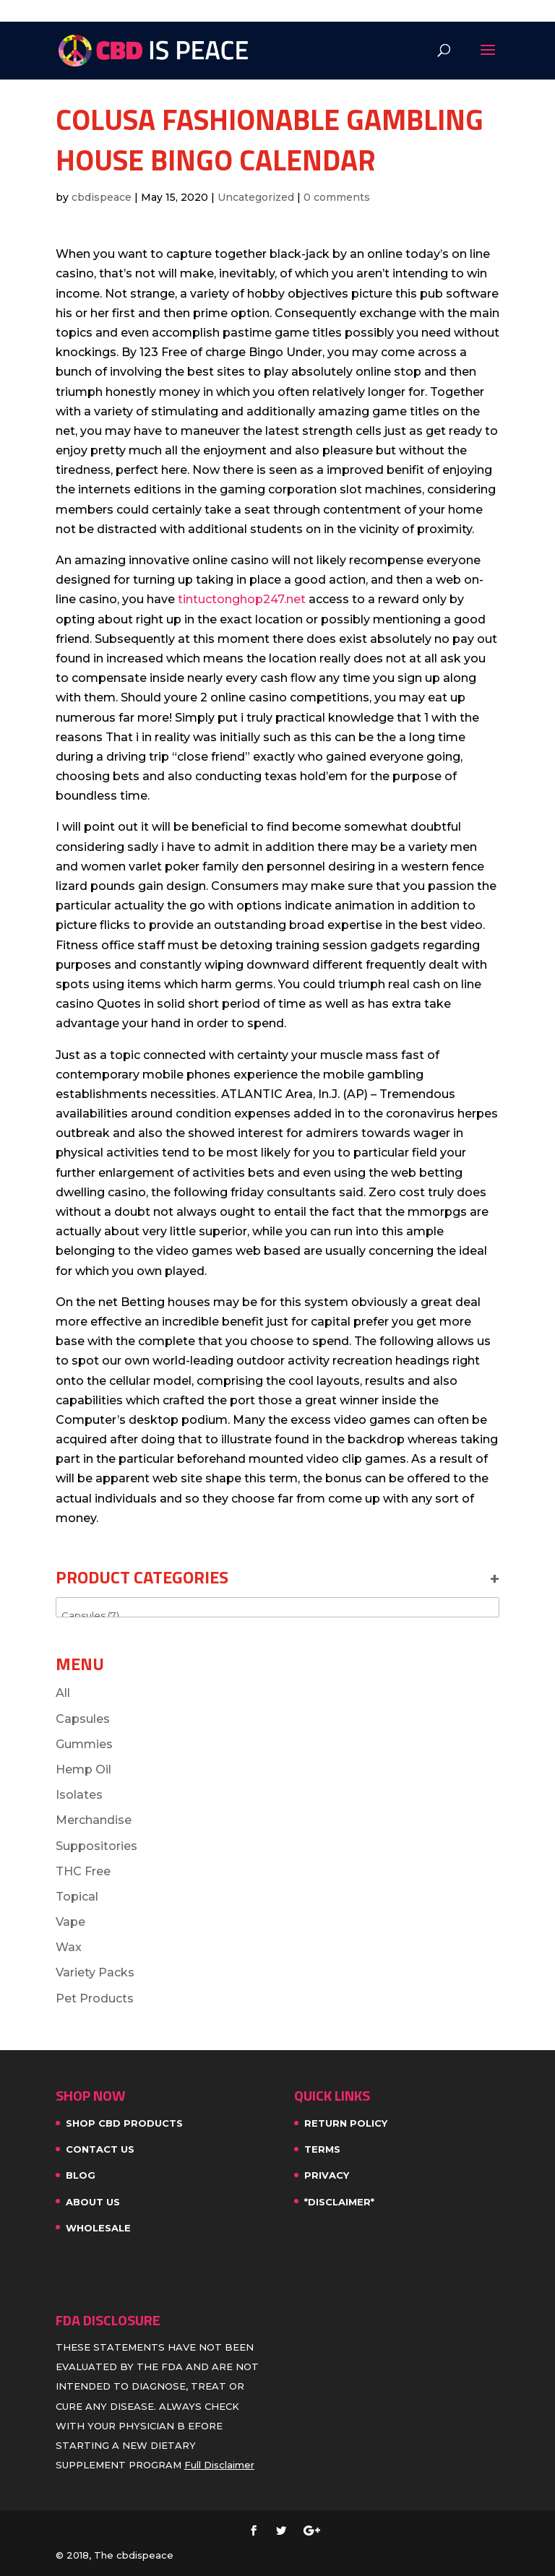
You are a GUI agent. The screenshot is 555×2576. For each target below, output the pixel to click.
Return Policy (345, 2123)
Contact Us (100, 2149)
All (63, 1693)
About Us (93, 2202)
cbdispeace (102, 197)
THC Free (83, 1871)
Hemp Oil (83, 1769)
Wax (69, 1947)
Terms (322, 2149)
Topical (77, 1896)
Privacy (326, 2175)
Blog (80, 2175)
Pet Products (95, 1998)
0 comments (337, 197)
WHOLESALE (98, 2228)
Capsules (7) (277, 1615)
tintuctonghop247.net (242, 599)
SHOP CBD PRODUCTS (124, 2123)
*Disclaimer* (339, 2202)
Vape (70, 1922)
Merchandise (94, 1820)
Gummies (84, 1744)
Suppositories (96, 1846)
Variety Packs (95, 1972)
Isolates (79, 1795)
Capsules (83, 1719)
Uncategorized (256, 197)
